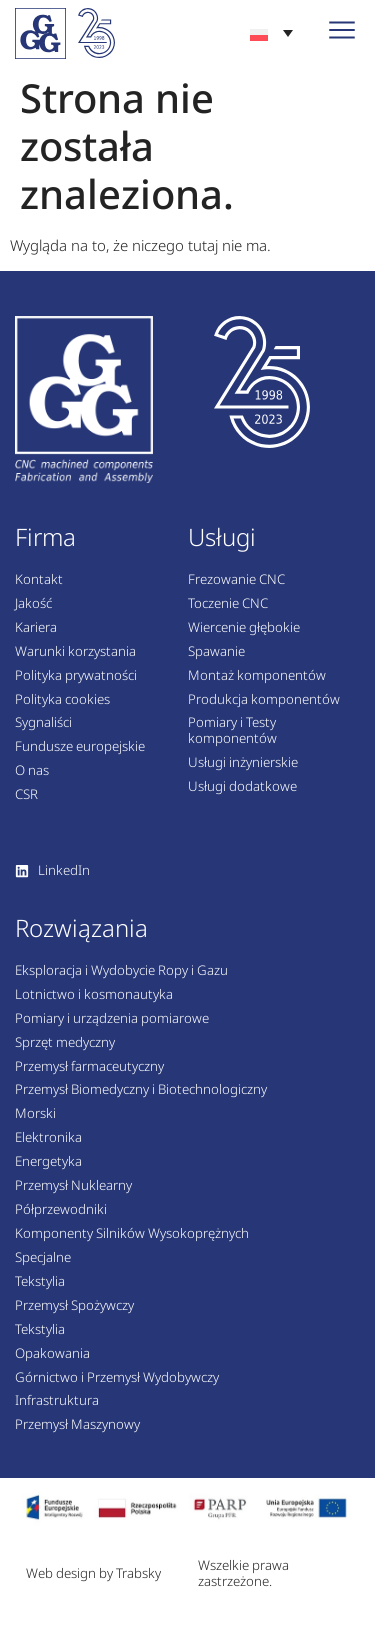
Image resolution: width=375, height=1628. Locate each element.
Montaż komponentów (257, 676)
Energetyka (48, 1162)
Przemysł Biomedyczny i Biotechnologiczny (141, 1090)
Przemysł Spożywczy (74, 1306)
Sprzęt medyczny (65, 1043)
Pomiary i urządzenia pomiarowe (112, 1019)
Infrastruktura (57, 1401)
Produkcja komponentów (264, 700)
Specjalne (43, 1258)
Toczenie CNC (228, 604)
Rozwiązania (81, 927)
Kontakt (39, 580)
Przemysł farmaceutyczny (89, 1067)
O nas (32, 771)
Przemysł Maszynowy (77, 1425)
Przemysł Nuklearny (73, 1186)
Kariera (36, 628)
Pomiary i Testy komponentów (232, 731)
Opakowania (52, 1354)
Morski (35, 1114)
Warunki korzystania (75, 652)
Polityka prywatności (76, 676)
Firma (45, 536)
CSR (26, 795)
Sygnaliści (43, 723)
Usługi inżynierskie (243, 763)
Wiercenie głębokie (244, 628)
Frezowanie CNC (236, 580)
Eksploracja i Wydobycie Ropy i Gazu (121, 971)
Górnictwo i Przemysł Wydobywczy (117, 1378)
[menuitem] (271, 32)
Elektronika (48, 1138)
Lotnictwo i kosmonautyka (94, 995)
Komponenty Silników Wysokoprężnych (132, 1234)
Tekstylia (40, 1282)
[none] (271, 32)
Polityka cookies (62, 700)
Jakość (33, 604)
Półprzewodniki (61, 1210)
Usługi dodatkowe (242, 787)
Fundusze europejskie (80, 747)
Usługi (222, 536)
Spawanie (216, 652)
